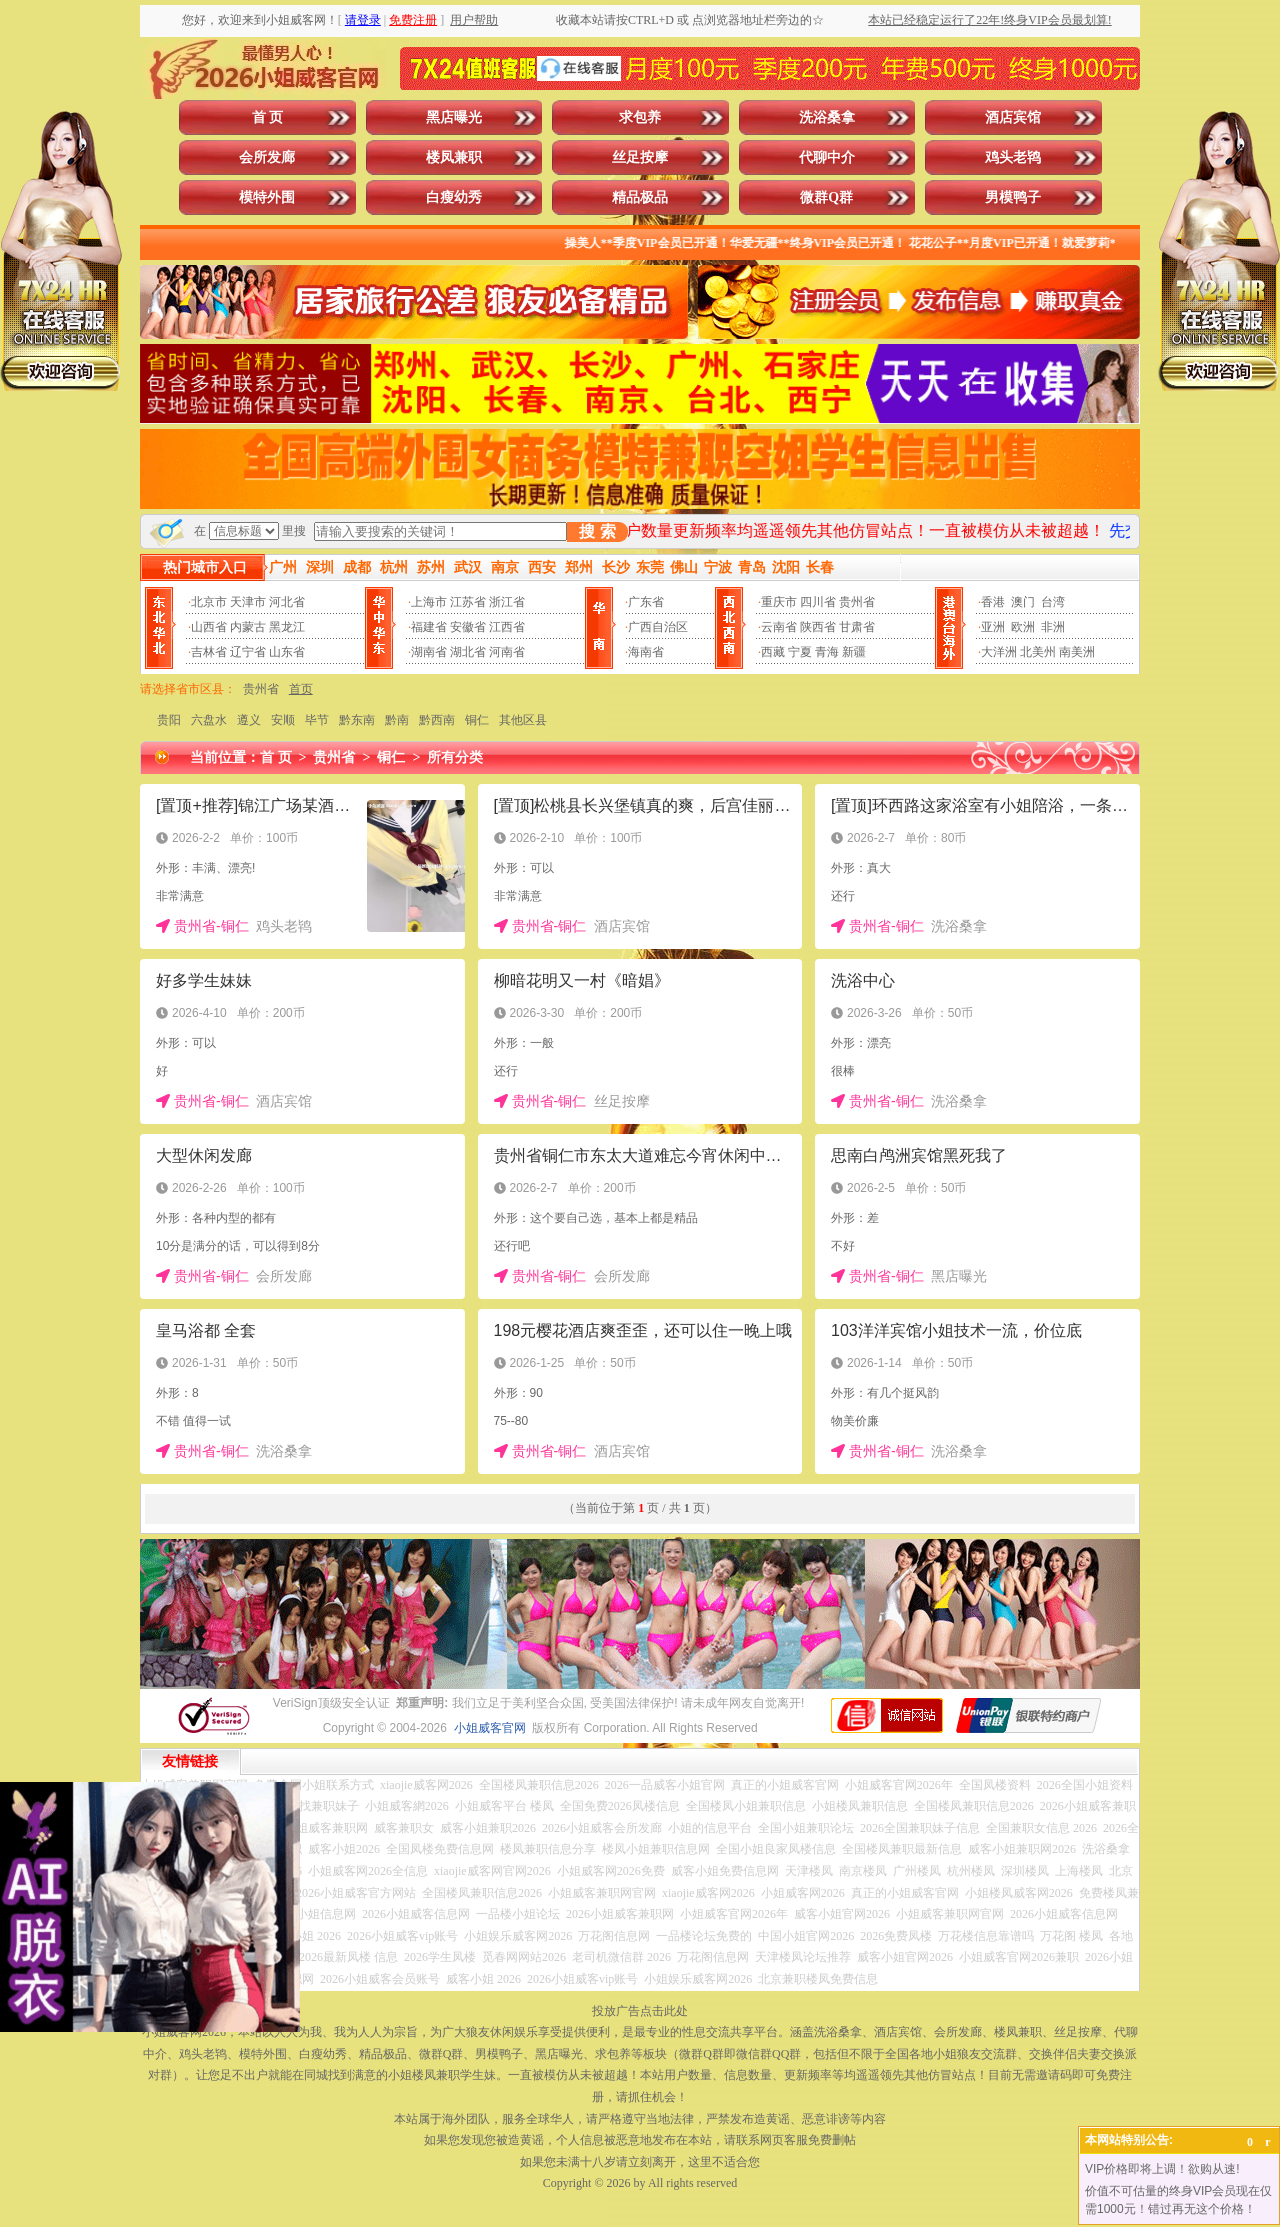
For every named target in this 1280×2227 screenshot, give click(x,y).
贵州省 (857, 602)
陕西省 (818, 627)
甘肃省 (857, 627)
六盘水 (209, 720)
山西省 (209, 627)
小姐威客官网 (490, 1728)
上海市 (429, 602)
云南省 (779, 627)
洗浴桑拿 (827, 117)
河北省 (287, 602)
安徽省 (468, 627)
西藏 (773, 652)
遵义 (249, 720)
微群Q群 (826, 197)
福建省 (429, 627)
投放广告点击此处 (640, 2011)
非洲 (1053, 627)
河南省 (507, 652)
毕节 (317, 720)
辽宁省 (248, 652)
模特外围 (267, 197)
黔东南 (357, 720)
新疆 (854, 652)
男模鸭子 (1013, 197)
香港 (993, 602)
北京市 (209, 602)
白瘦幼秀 (454, 197)
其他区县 (523, 720)
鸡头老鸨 (1013, 157)
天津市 (248, 602)
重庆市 (779, 602)
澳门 (1023, 602)
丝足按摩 (640, 157)
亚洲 (993, 627)
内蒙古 (248, 627)
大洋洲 (999, 652)
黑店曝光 (454, 117)
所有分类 (455, 757)
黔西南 (437, 720)
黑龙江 (287, 627)
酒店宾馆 (1013, 117)
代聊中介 (827, 157)
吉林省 (209, 652)
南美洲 (1077, 652)
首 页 (268, 117)
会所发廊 (267, 157)
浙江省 (507, 602)
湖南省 (429, 652)
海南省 (646, 652)
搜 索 (597, 531)
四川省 (818, 602)
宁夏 (800, 652)
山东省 (287, 652)
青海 (827, 652)
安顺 (283, 720)
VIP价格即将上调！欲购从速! (1162, 2169)
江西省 (507, 627)
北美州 (1038, 652)
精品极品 (640, 197)
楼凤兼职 (454, 157)
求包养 (640, 117)
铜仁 (477, 720)
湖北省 (468, 652)
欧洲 (1023, 627)
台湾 (1053, 602)
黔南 (397, 720)
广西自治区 (658, 627)
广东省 (646, 602)
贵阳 (169, 720)
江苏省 (468, 602)
